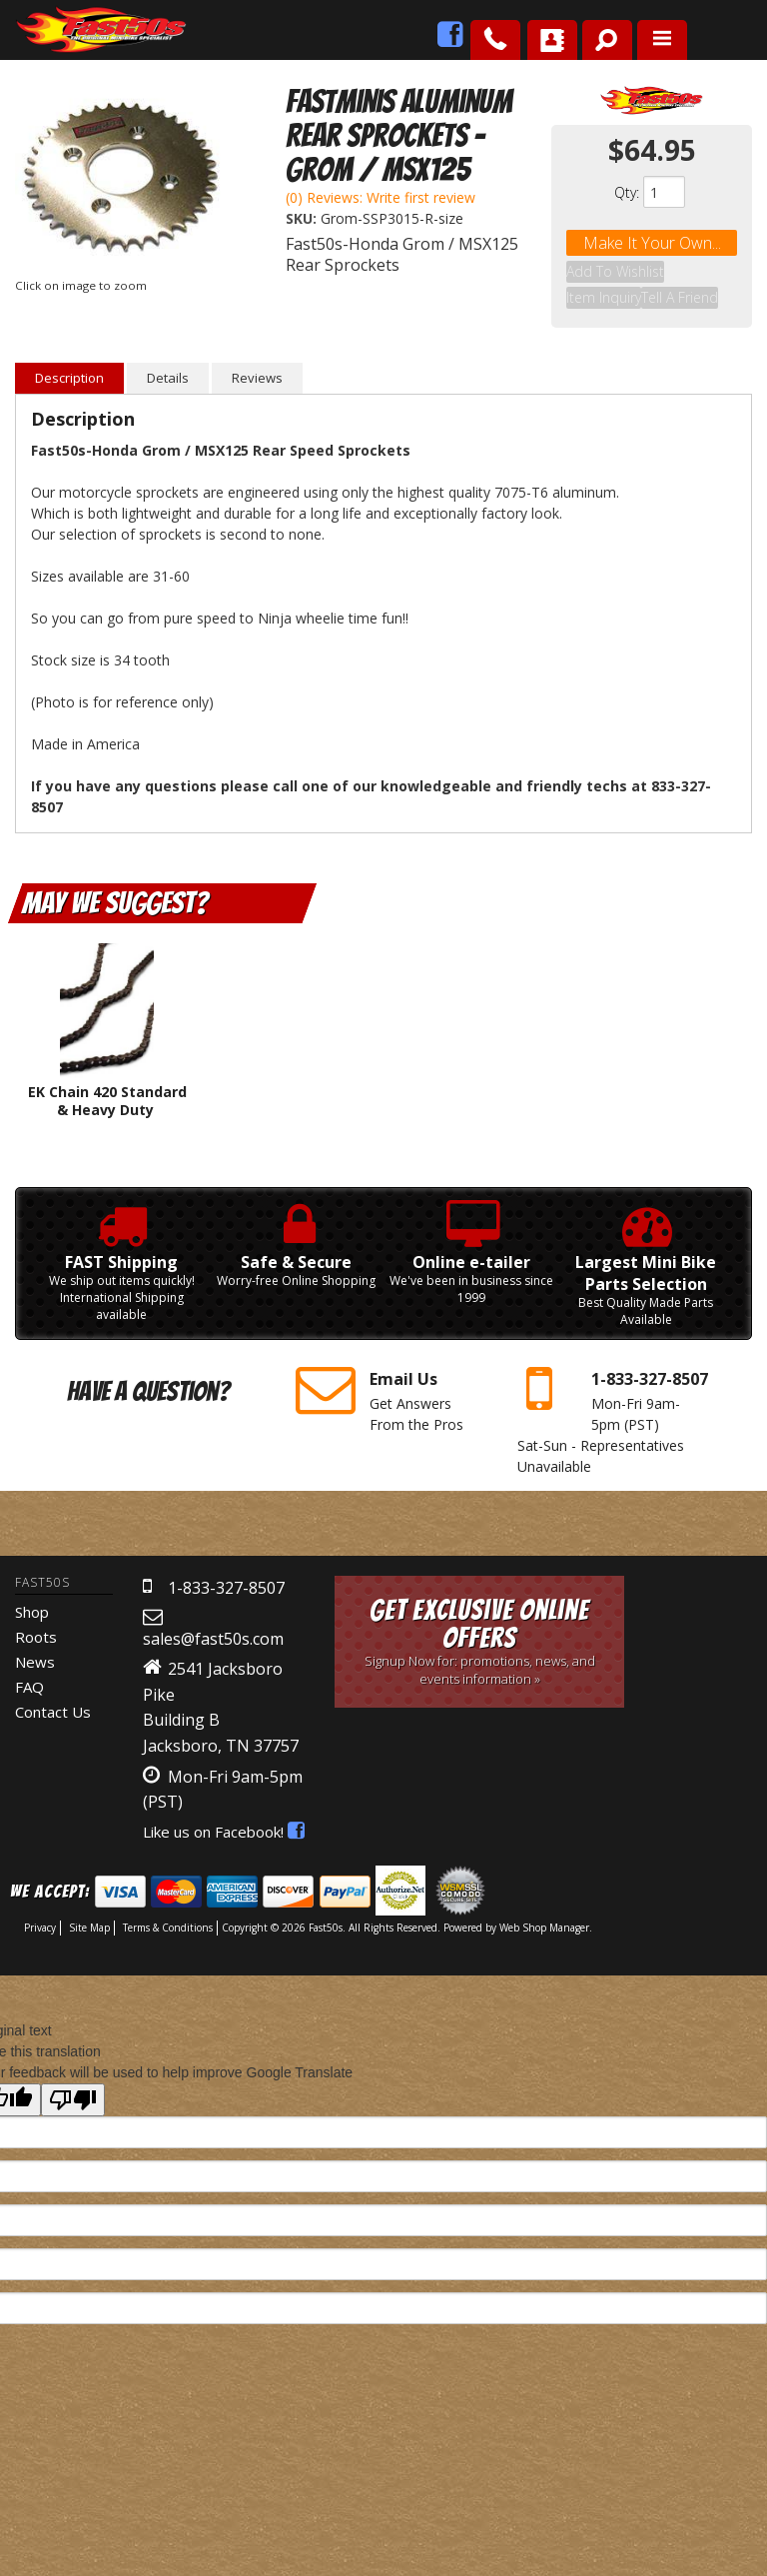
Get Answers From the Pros (391, 1373)
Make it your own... (652, 243)
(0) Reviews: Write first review (380, 197)
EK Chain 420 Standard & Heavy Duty (107, 1076)
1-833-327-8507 (226, 1564)
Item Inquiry (603, 282)
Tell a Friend (679, 282)
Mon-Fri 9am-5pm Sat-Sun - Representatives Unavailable (612, 1394)
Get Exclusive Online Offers (479, 1617)
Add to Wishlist (615, 268)
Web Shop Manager (544, 1904)
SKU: (303, 218)
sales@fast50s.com (213, 1615)
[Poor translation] (73, 2075)
